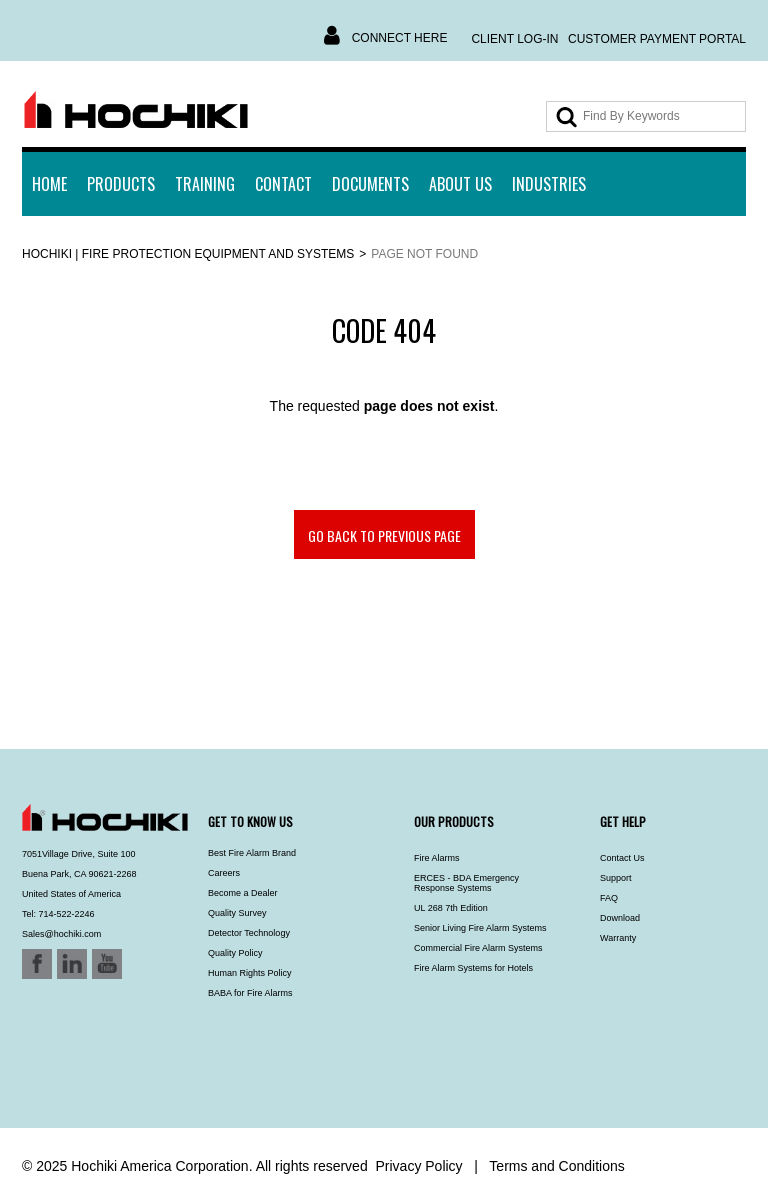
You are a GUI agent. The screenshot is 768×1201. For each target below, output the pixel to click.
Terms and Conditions (556, 1166)
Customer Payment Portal (657, 39)
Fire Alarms (437, 858)
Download (620, 918)
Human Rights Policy (250, 973)
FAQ (609, 898)
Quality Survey (237, 913)
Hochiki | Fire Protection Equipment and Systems (188, 254)
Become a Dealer (243, 893)
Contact (283, 184)
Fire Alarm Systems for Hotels (473, 968)
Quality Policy (235, 953)
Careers (224, 873)
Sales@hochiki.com (61, 934)
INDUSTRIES (549, 184)
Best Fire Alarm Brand (252, 853)
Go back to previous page (384, 535)
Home (49, 184)
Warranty (618, 938)
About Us (460, 184)
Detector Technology (249, 933)
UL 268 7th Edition (451, 908)
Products (121, 184)
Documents (370, 184)
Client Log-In (514, 39)
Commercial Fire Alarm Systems (478, 948)
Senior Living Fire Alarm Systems (480, 928)
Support (616, 878)
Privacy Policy (418, 1166)
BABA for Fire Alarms (250, 993)
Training (205, 184)
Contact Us (622, 858)
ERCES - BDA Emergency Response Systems (466, 883)
